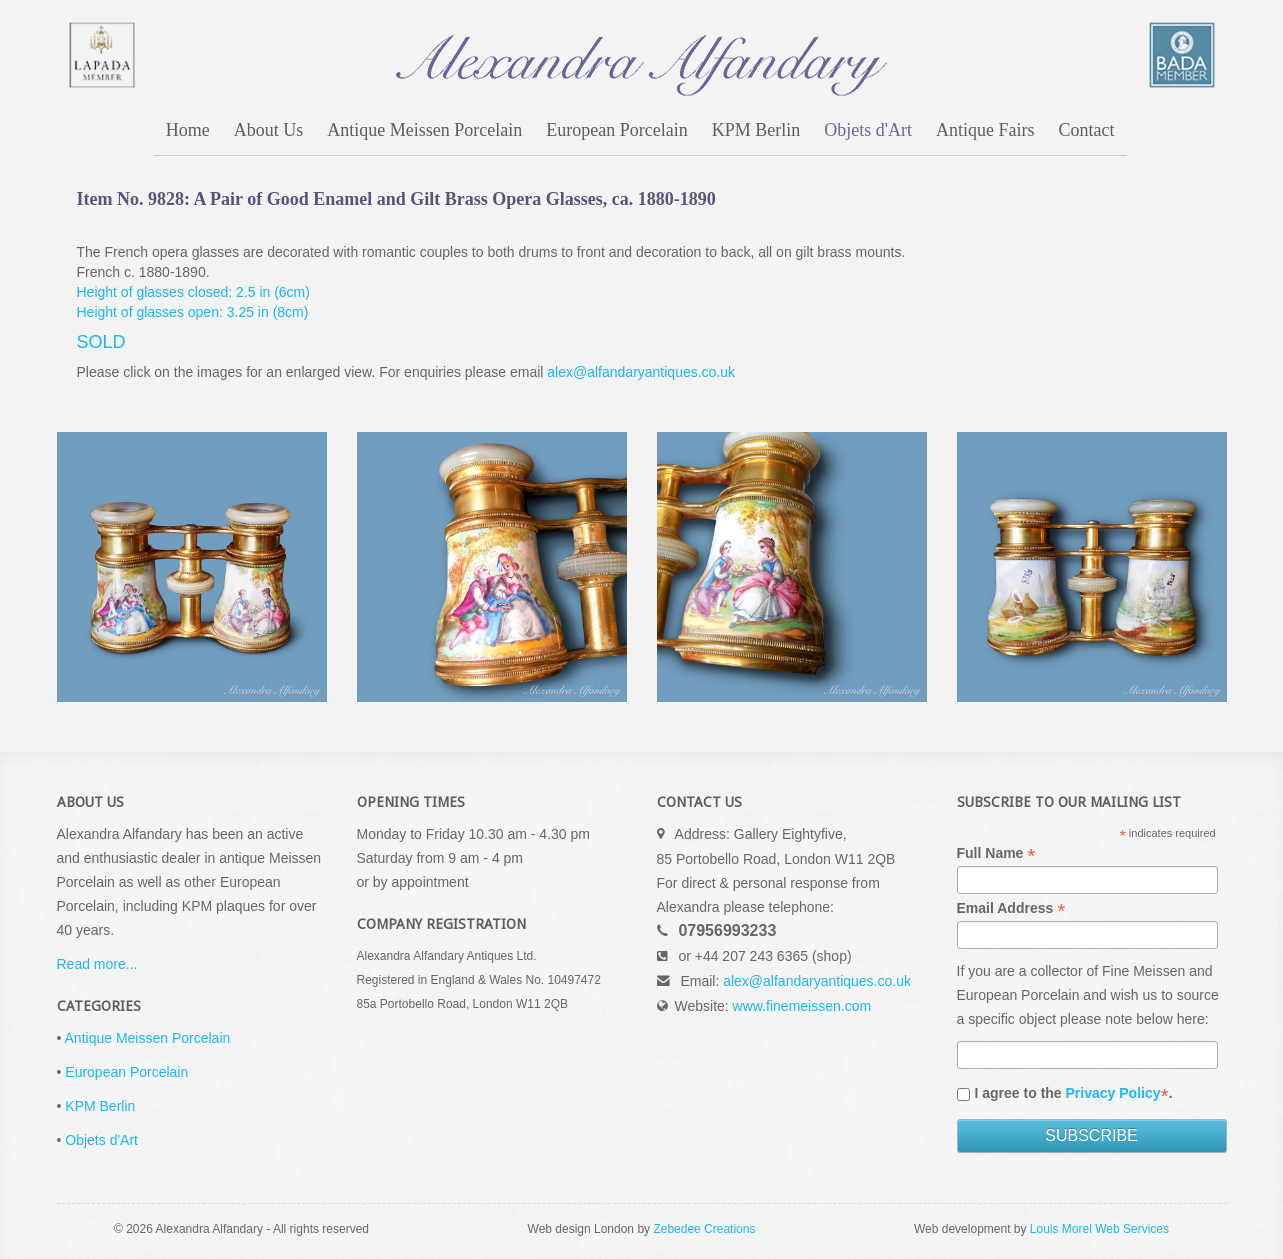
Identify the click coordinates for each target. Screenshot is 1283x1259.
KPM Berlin (756, 130)
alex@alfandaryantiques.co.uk (641, 372)
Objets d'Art (868, 130)
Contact (1087, 130)
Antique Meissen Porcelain (424, 130)
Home (188, 130)
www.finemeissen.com (802, 1006)
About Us (269, 130)
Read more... (97, 964)
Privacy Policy (1113, 1093)
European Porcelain (616, 130)
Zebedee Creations (704, 1229)
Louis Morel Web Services (1099, 1229)
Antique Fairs (985, 130)
